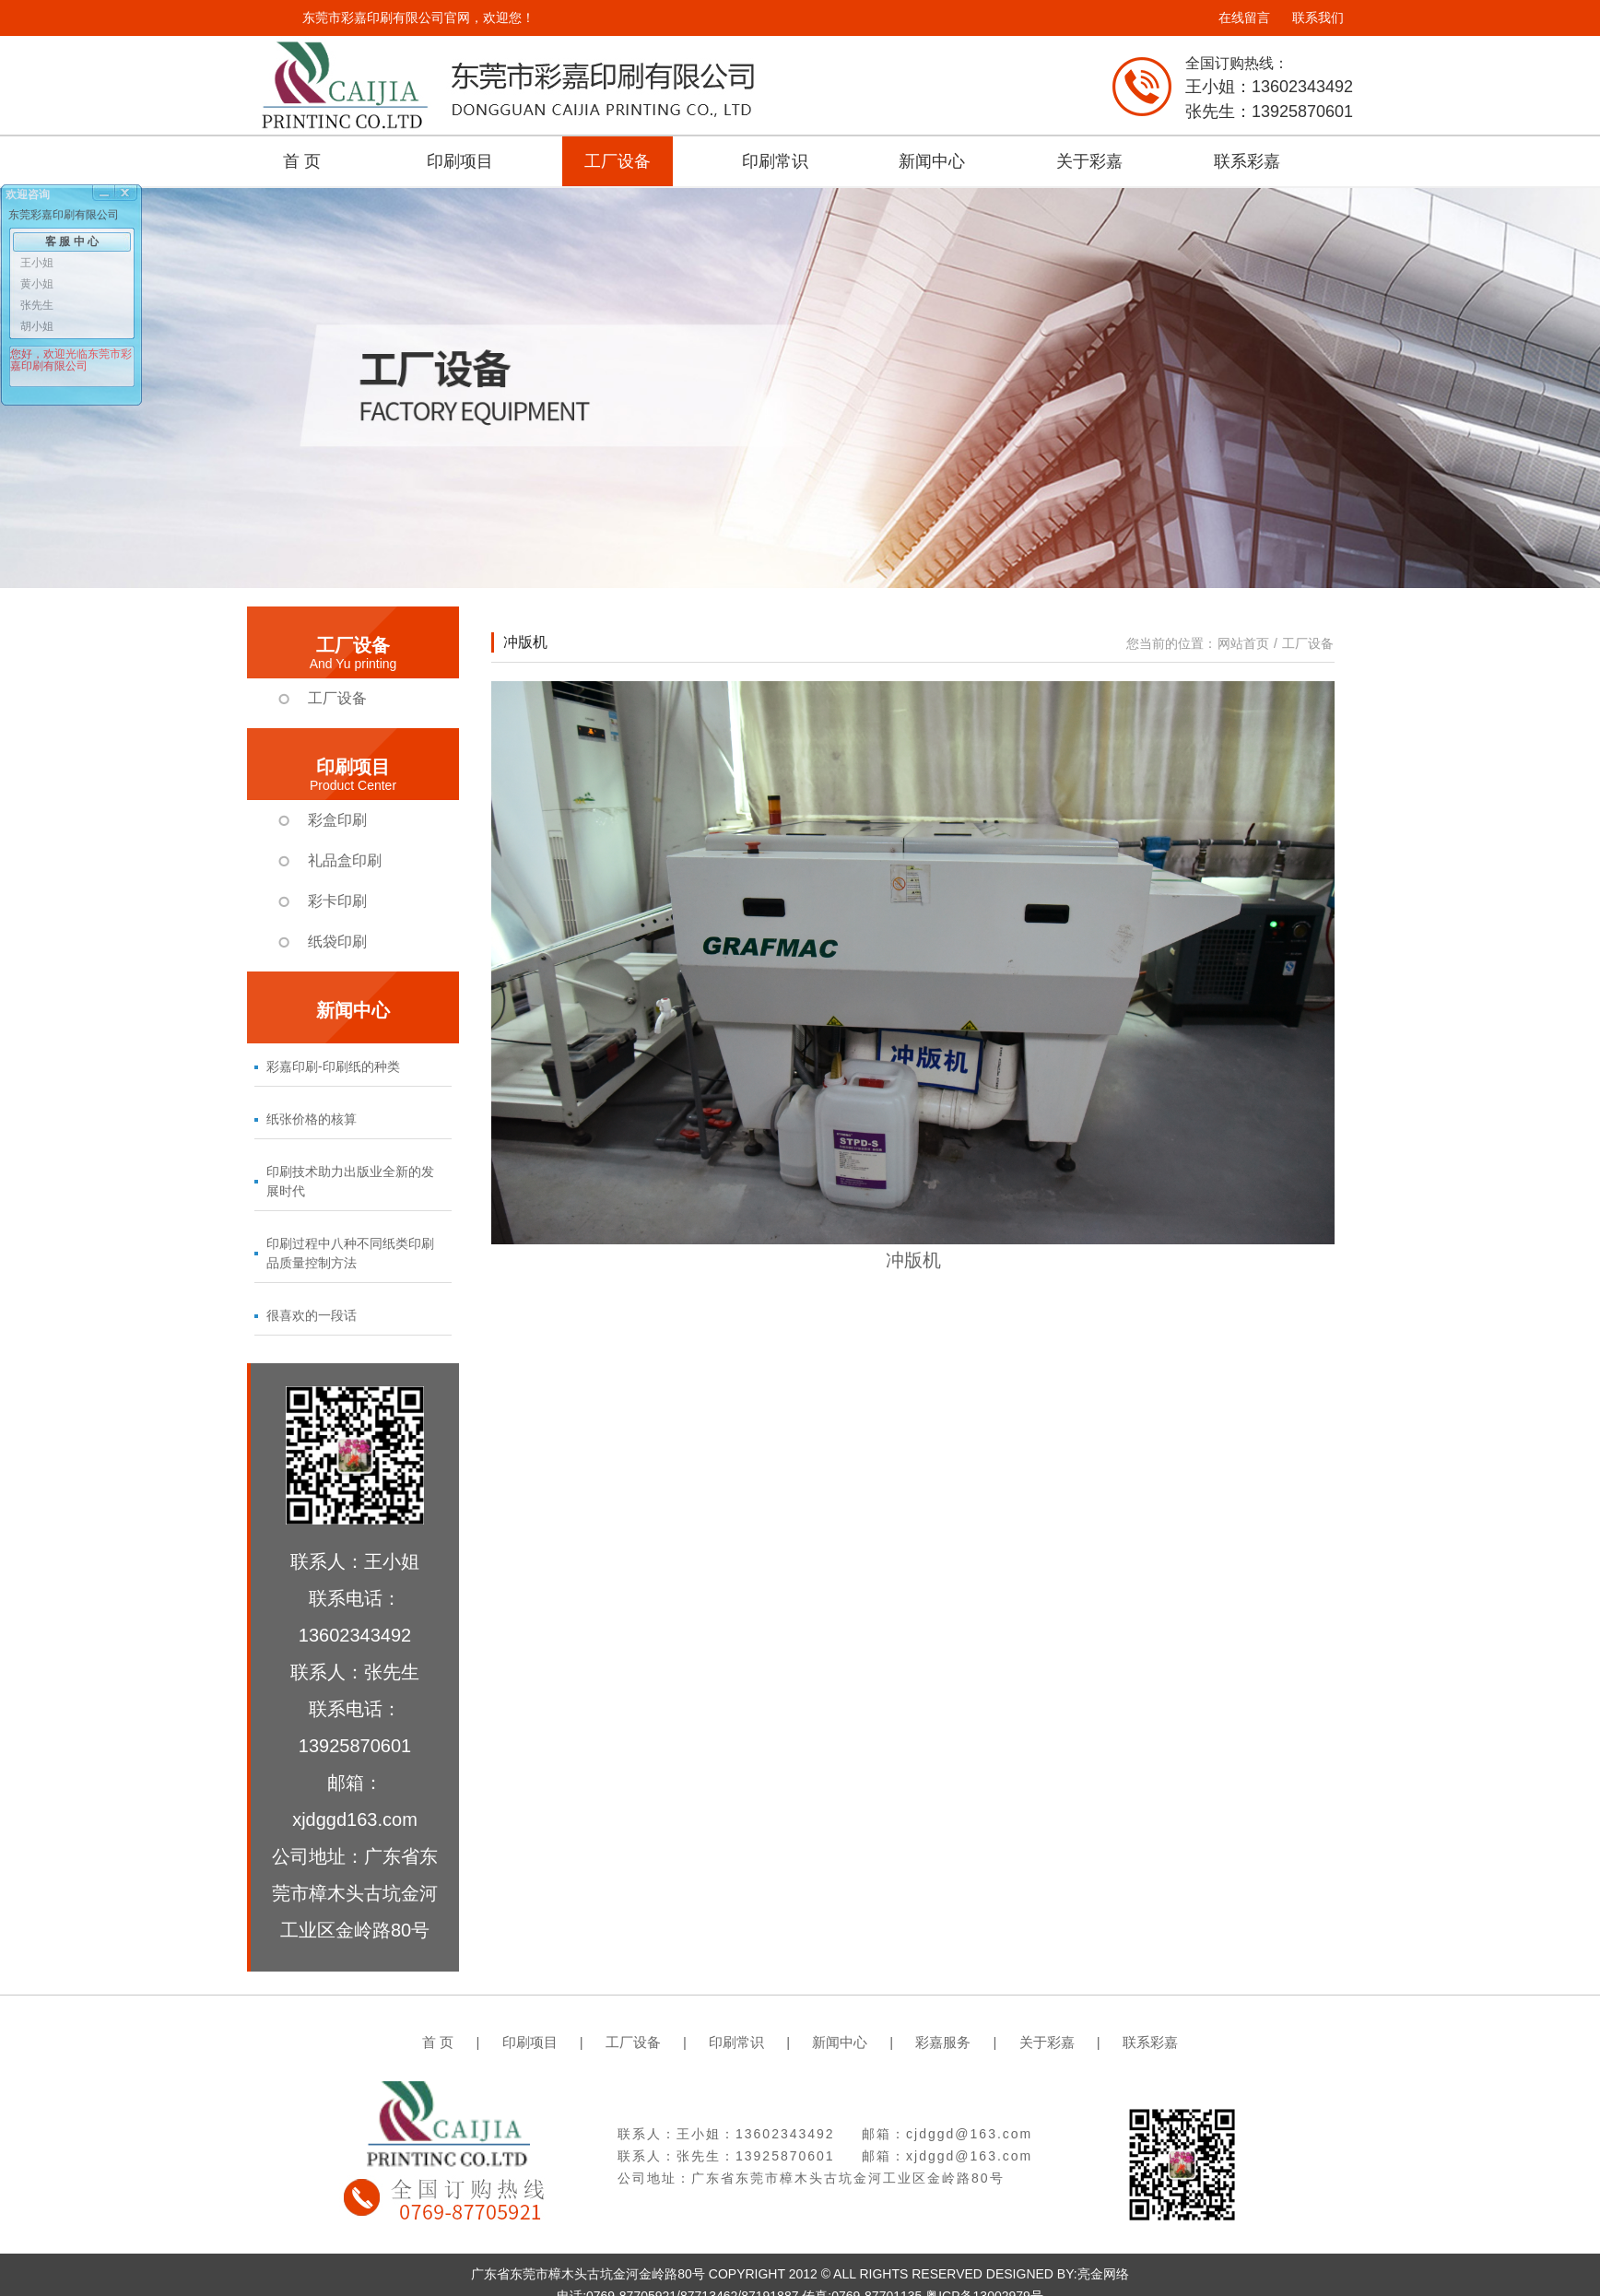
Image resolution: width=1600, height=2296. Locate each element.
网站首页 (1243, 643)
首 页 (302, 161)
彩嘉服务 (943, 2042)
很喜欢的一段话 (311, 1315)
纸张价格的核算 (311, 1119)
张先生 (36, 305)
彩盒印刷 (337, 820)
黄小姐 (36, 283)
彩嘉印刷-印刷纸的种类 (333, 1066)
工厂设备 (617, 161)
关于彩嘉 (1089, 161)
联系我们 (1318, 17)
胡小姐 (36, 326)
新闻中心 (932, 161)
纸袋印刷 (337, 941)
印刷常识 (775, 161)
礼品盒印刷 (345, 860)
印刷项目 (460, 161)
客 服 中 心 (72, 241)
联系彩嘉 (1247, 161)
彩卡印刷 (337, 901)
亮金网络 (1103, 2274)
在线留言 (1244, 17)
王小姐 (36, 262)
